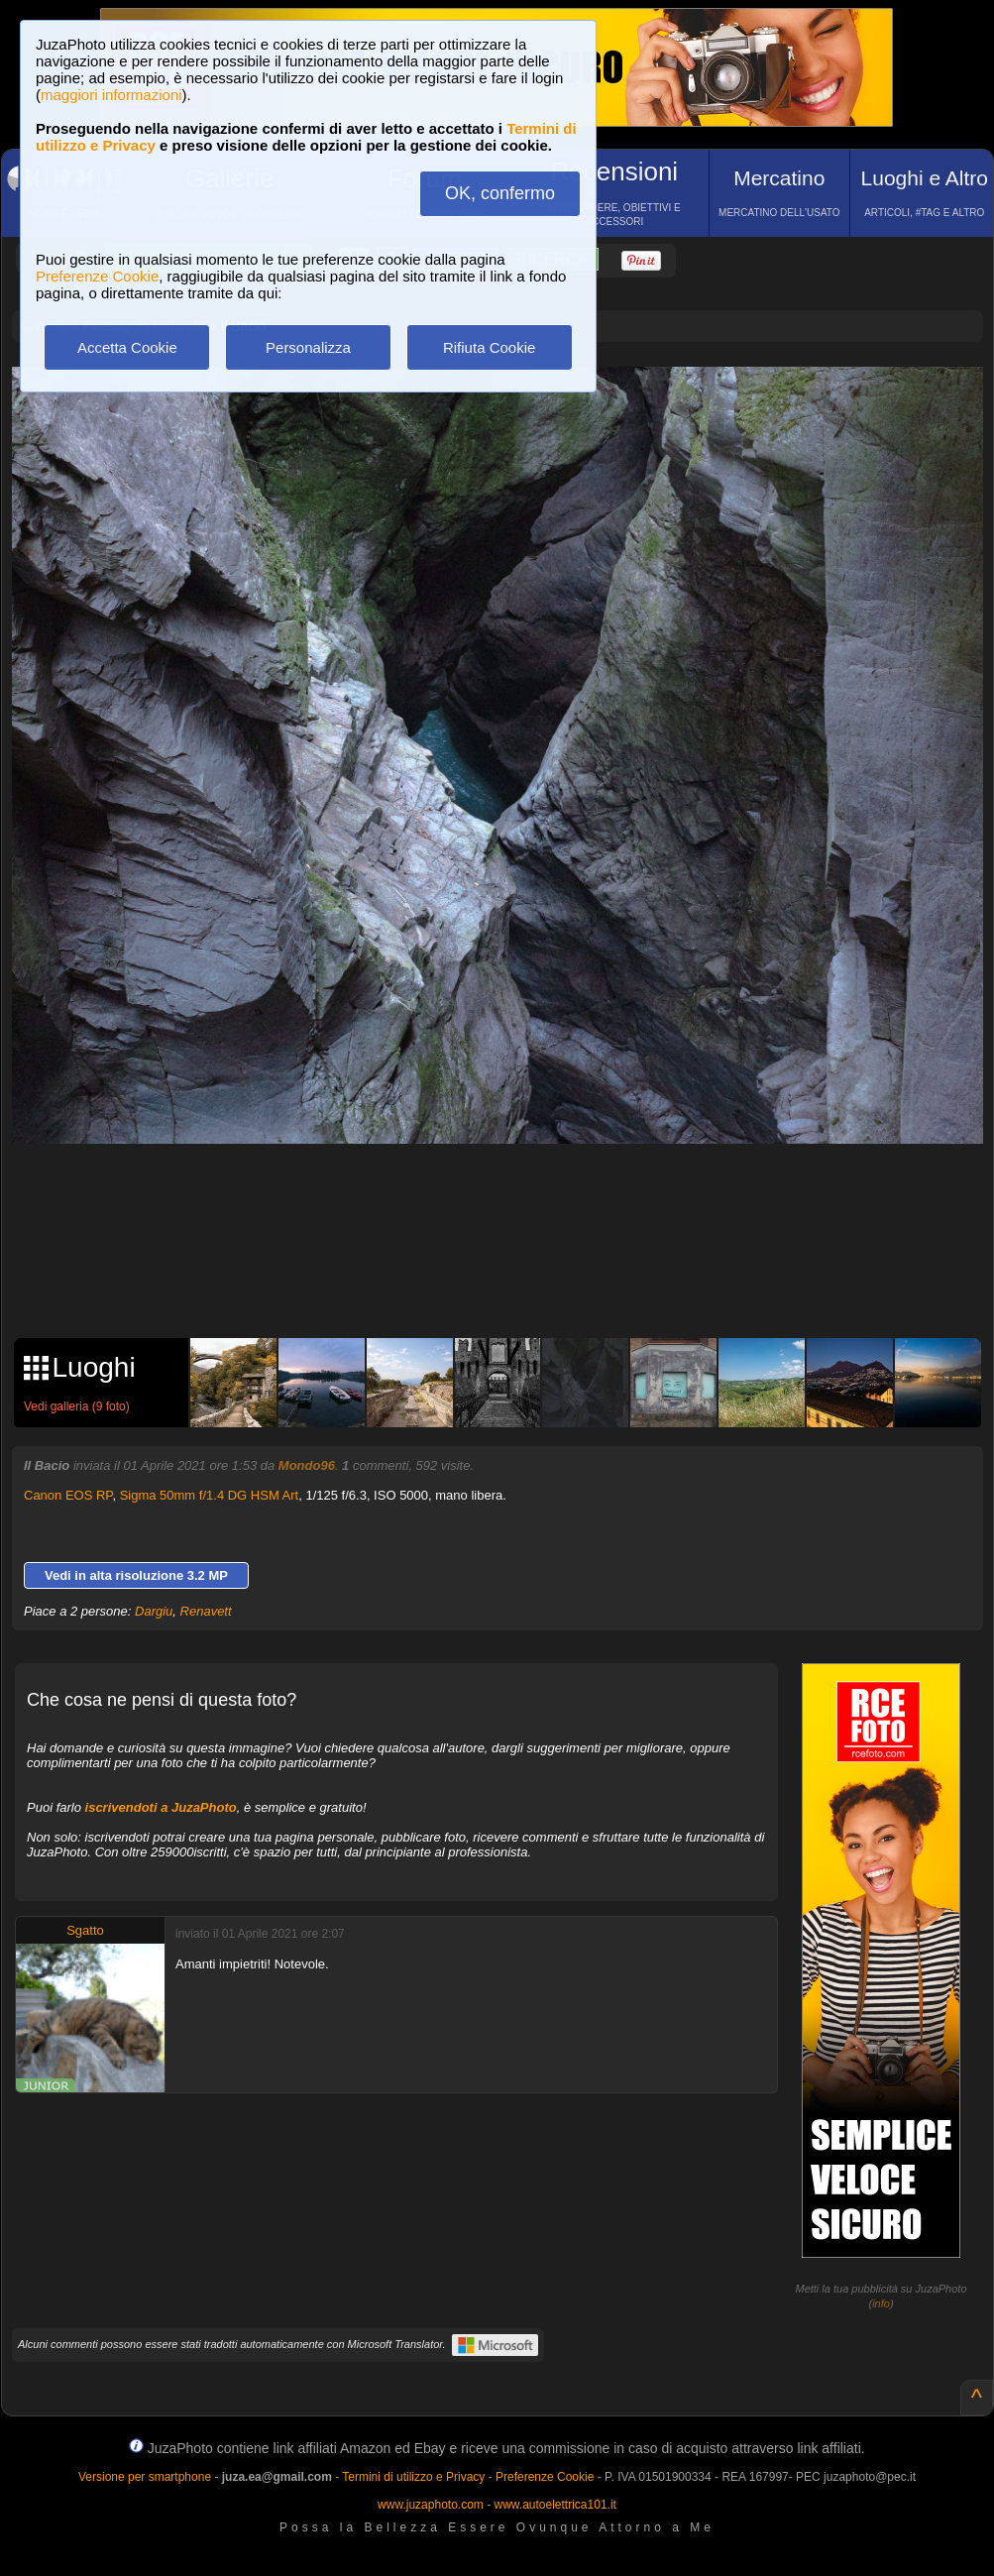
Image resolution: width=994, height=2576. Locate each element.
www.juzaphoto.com (431, 2505)
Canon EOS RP (68, 1495)
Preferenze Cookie (97, 276)
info (881, 2303)
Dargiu (153, 1611)
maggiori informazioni (111, 94)
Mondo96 (306, 1465)
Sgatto (85, 1930)
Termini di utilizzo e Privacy (413, 2477)
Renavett (206, 1611)
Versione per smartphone (144, 2477)
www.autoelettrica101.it (554, 2505)
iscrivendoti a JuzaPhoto (161, 1807)
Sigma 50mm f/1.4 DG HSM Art (209, 1495)
